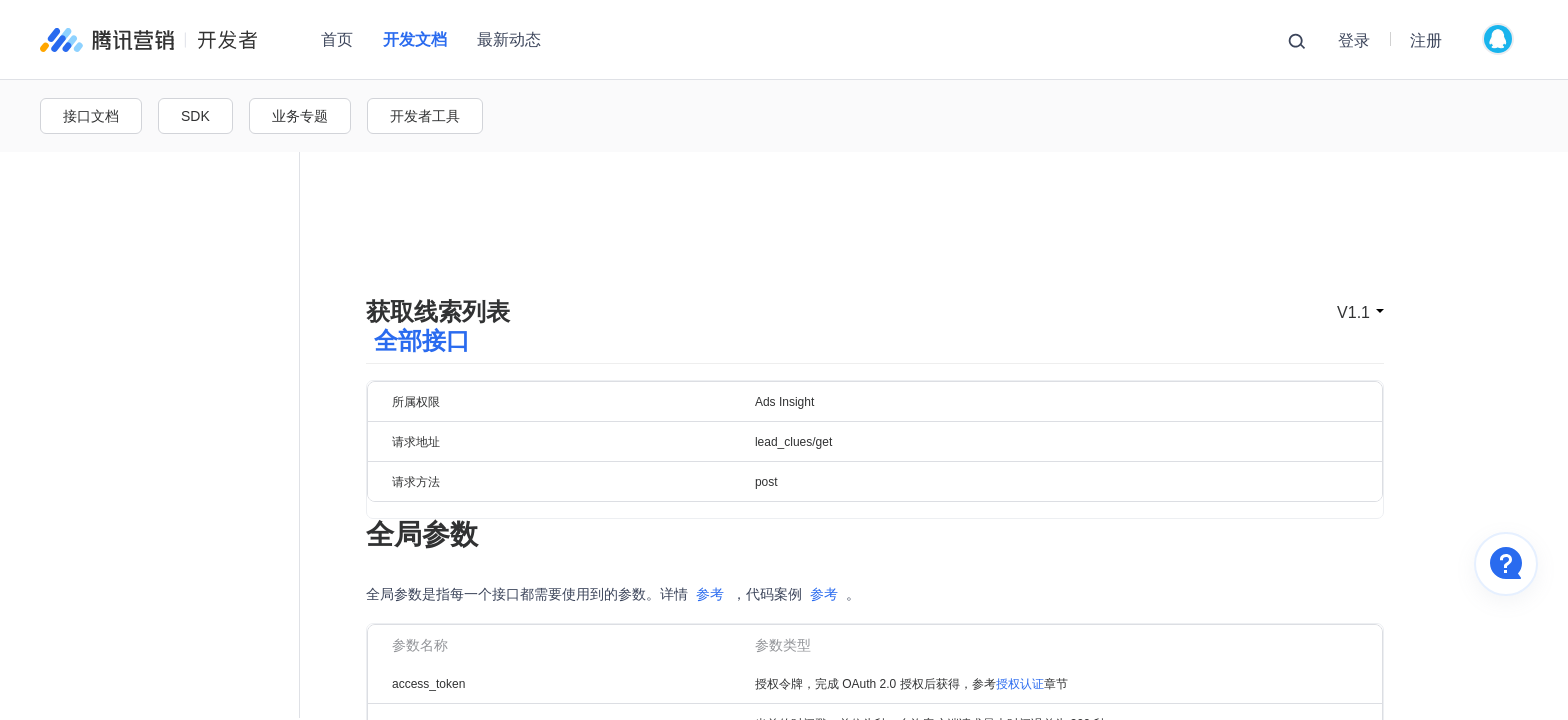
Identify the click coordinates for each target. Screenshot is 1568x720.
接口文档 (91, 116)
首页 (337, 39)
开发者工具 (425, 116)
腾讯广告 (148, 40)
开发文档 (415, 39)
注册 (1426, 40)
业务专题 (300, 116)
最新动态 (509, 39)
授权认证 (1020, 628)
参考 (710, 538)
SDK (195, 116)
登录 (1354, 40)
